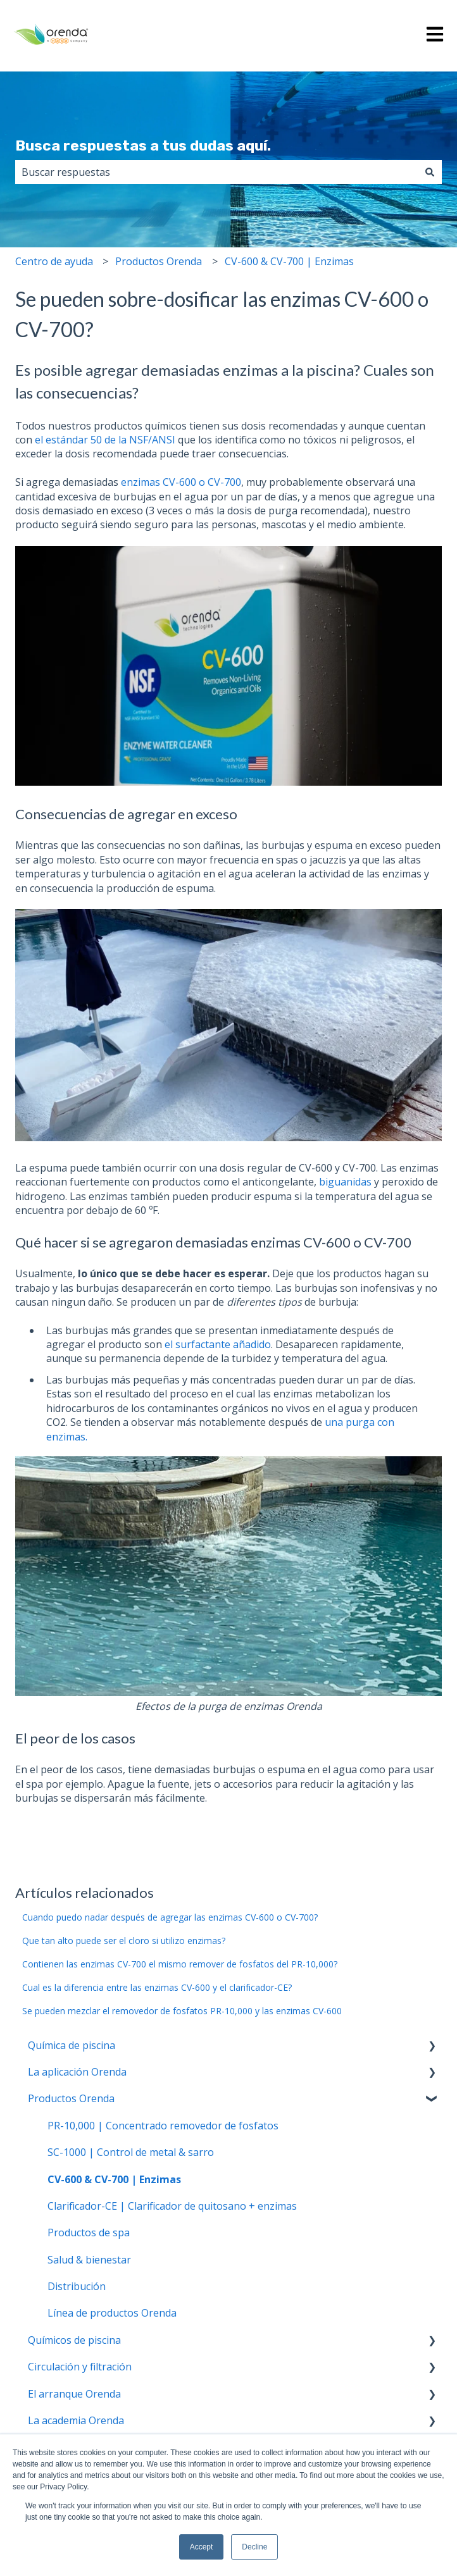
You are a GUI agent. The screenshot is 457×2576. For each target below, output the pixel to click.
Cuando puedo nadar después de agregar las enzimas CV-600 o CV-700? (170, 1917)
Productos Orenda (158, 261)
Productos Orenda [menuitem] (71, 2098)
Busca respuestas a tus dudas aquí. (143, 145)
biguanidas (346, 1182)
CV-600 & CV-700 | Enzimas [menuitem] (114, 2179)
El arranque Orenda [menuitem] (74, 2394)
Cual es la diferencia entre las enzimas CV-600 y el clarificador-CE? (157, 1987)
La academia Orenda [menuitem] (76, 2420)
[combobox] (216, 172)
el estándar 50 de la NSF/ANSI (105, 440)
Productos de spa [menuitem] (88, 2232)
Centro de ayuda (54, 261)
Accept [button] (201, 2546)
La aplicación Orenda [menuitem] (77, 2072)
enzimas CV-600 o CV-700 (181, 482)
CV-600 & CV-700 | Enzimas (289, 261)
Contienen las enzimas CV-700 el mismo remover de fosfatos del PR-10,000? (179, 1964)
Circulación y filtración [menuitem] (80, 2367)
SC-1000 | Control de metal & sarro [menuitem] (130, 2152)
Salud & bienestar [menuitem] (89, 2260)
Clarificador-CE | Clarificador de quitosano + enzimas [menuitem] (172, 2206)
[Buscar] (430, 172)
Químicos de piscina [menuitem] (74, 2340)
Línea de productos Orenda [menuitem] (112, 2313)
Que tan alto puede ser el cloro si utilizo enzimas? (123, 1941)
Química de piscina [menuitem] (71, 2045)
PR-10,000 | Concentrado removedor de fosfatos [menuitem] (163, 2126)
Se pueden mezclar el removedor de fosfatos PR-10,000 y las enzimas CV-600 (182, 2011)
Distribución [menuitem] (76, 2286)
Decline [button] (254, 2546)
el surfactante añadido (218, 1344)
